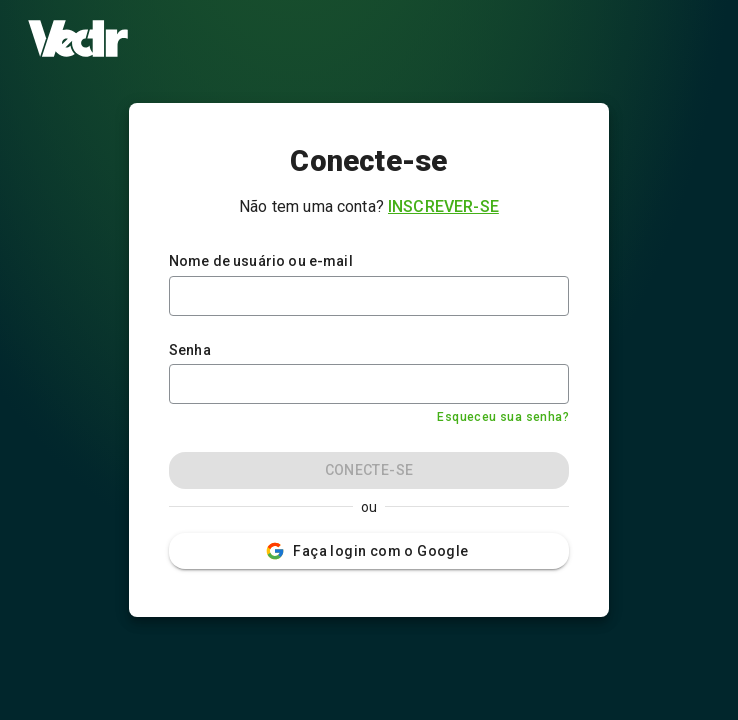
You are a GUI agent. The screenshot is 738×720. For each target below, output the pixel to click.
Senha (190, 350)
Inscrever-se (443, 206)
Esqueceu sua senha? (503, 417)
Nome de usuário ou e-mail (261, 261)
